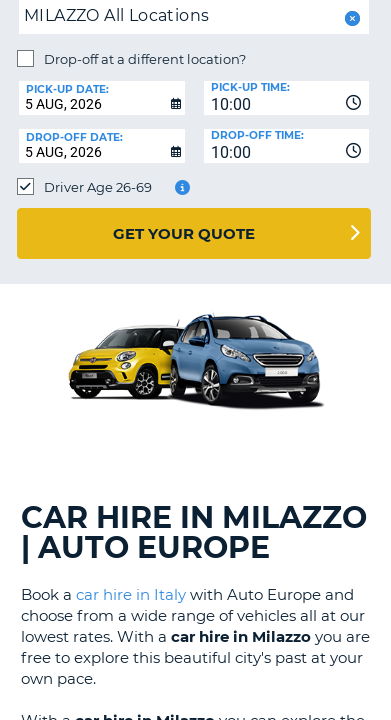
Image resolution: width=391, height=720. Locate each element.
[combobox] (287, 98)
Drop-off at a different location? (145, 59)
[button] (350, 18)
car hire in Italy (131, 594)
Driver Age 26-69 (98, 187)
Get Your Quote (184, 233)
